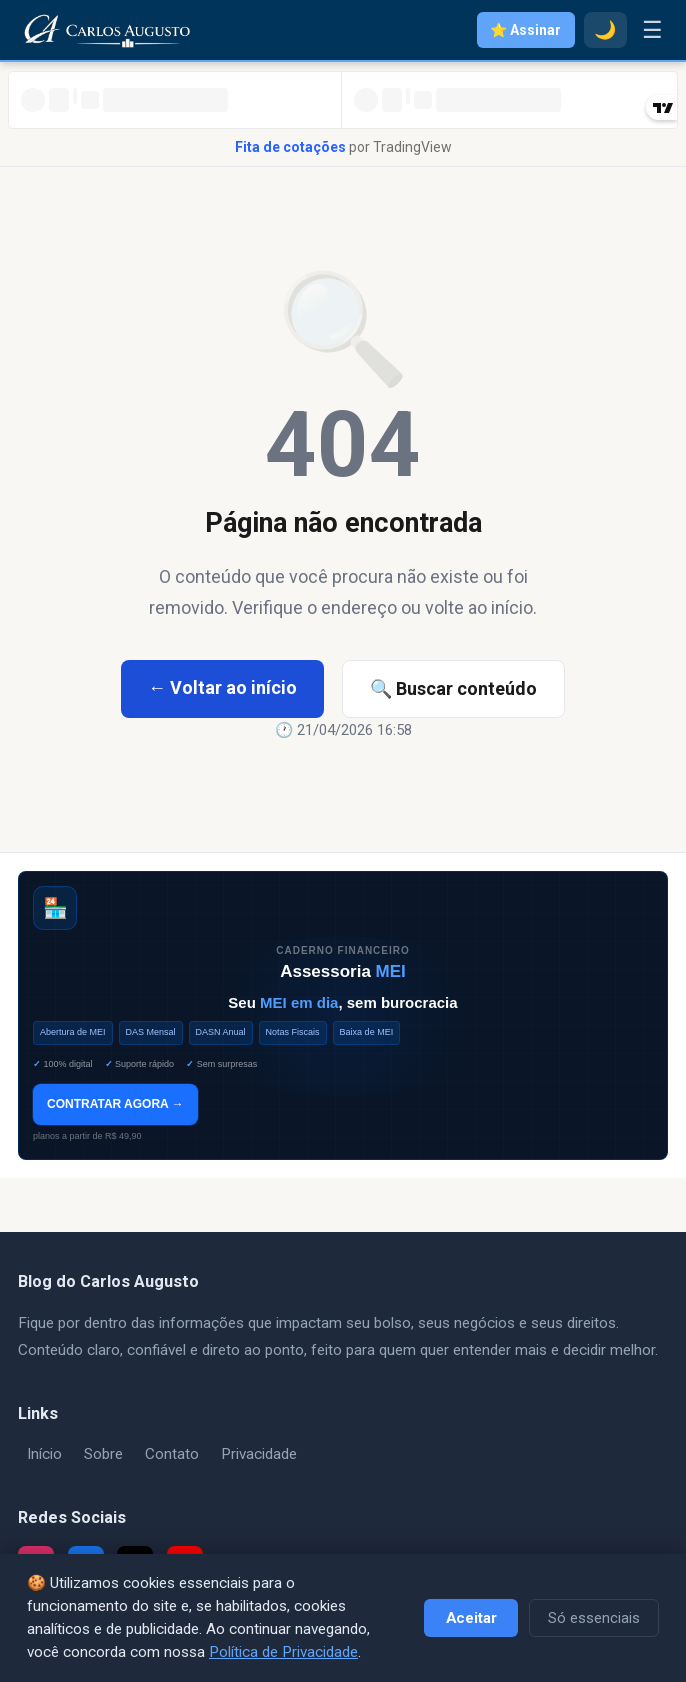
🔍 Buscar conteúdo (453, 688)
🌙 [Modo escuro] (605, 30)
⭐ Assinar (525, 30)
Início (44, 1454)
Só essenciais (594, 1618)
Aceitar (471, 1618)
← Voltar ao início (222, 687)
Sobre (103, 1454)
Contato (172, 1454)
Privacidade (259, 1454)
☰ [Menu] (652, 30)
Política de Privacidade (283, 1652)
